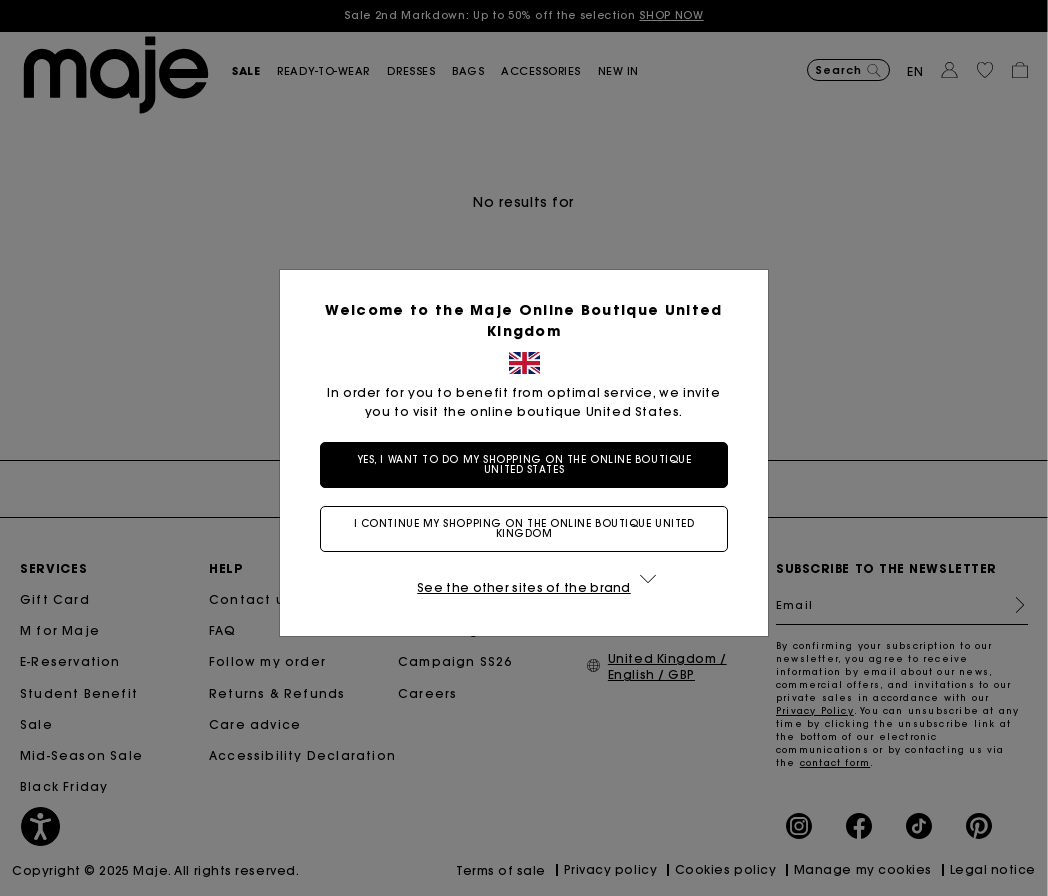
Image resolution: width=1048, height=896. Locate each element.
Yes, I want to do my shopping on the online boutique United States (524, 464)
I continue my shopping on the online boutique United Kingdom (524, 528)
